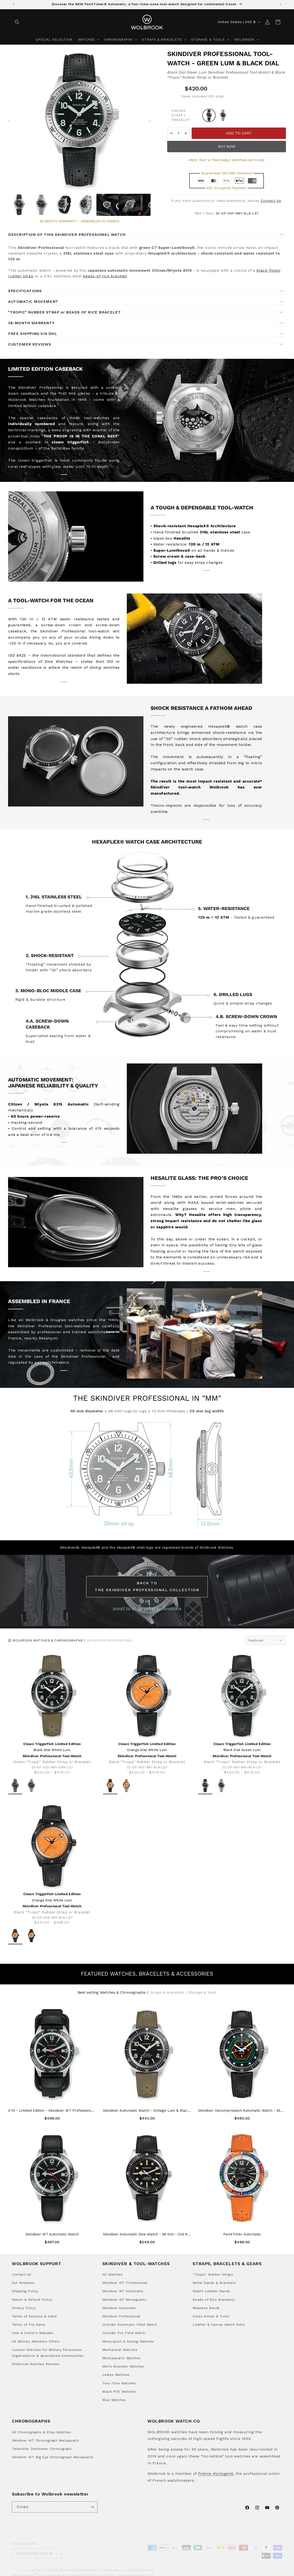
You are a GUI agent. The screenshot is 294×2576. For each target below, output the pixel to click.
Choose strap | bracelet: (181, 115)
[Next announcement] (280, 4)
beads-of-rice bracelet (105, 276)
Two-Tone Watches (119, 2383)
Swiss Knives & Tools (211, 2316)
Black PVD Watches (119, 2391)
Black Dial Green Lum (242, 1750)
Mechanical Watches (120, 2350)
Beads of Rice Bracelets (214, 2299)
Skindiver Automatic (119, 2308)
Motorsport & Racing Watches (128, 2341)
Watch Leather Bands (211, 2291)
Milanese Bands (206, 2308)
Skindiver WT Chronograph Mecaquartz (45, 2440)
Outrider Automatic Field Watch (129, 2324)
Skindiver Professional (121, 2316)
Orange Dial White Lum (147, 1750)
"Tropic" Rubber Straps (213, 2274)
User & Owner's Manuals (32, 2333)
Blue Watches (114, 2400)
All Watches (112, 2274)
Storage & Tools (214, 1992)
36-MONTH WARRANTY (31, 323)
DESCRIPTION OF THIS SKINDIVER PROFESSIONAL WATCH (67, 234)
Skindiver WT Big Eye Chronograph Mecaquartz (53, 2457)
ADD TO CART (239, 133)
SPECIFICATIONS (25, 291)
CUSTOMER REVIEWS (29, 344)
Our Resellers (23, 2283)
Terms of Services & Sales (34, 2316)
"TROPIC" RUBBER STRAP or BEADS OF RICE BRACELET (64, 312)
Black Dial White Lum (52, 1750)
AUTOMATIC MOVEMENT (33, 301)
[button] (17, 22)
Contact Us (271, 201)
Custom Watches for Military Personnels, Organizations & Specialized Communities (48, 2353)
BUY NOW (226, 146)
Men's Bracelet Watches (123, 2366)
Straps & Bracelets (171, 1992)
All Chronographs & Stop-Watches (41, 2432)
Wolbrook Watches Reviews (35, 2364)
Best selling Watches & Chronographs (104, 1992)
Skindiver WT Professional (124, 2283)
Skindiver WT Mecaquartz (124, 2299)
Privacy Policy (24, 2308)
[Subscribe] (92, 2507)
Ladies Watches (115, 2375)
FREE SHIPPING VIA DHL (32, 333)
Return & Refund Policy (32, 2299)
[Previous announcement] (13, 4)
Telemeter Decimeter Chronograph (42, 2449)
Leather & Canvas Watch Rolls (219, 2324)
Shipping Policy (25, 2291)
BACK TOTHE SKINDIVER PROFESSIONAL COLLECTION (147, 1586)
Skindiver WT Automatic (123, 2291)
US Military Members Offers (36, 2341)
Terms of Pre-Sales (28, 2324)
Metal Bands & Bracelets (214, 2283)
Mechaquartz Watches (121, 2358)
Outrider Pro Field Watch (123, 2333)
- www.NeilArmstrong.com (134, 2571)
